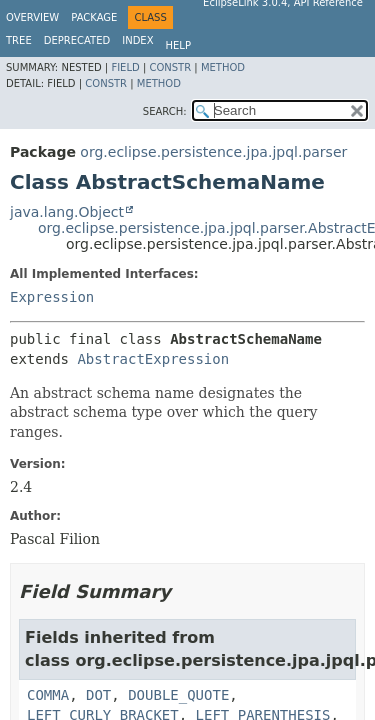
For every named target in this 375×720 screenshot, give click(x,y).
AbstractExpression (153, 359)
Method (223, 67)
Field (125, 67)
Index (137, 40)
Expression (52, 297)
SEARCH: (165, 111)
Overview (32, 17)
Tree (19, 40)
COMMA (48, 695)
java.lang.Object (67, 212)
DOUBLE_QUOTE (178, 695)
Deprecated (77, 40)
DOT (98, 695)
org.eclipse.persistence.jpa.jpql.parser (213, 152)
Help (178, 45)
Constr (170, 67)
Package (94, 17)
